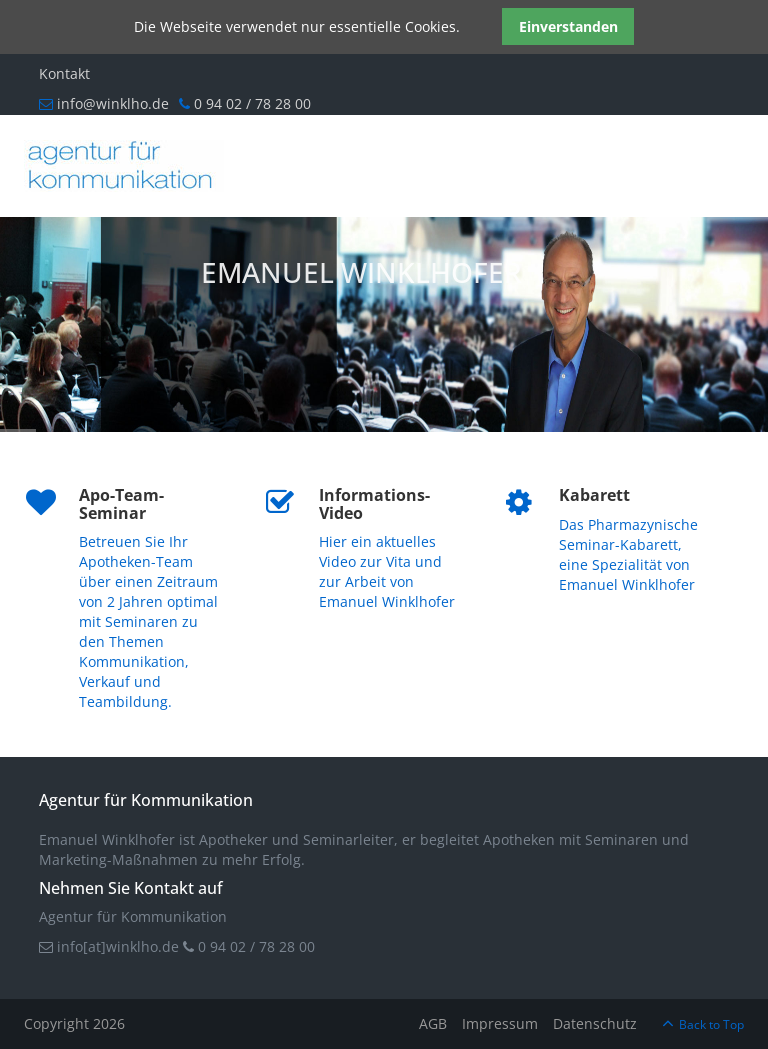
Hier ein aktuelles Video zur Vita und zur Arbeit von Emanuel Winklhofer (387, 571)
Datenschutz (595, 1023)
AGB (433, 1023)
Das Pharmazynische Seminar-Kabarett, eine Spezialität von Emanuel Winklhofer (628, 554)
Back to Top (711, 1024)
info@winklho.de (104, 103)
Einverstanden (568, 26)
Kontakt (64, 73)
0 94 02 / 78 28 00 (254, 946)
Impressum (500, 1023)
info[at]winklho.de (116, 946)
